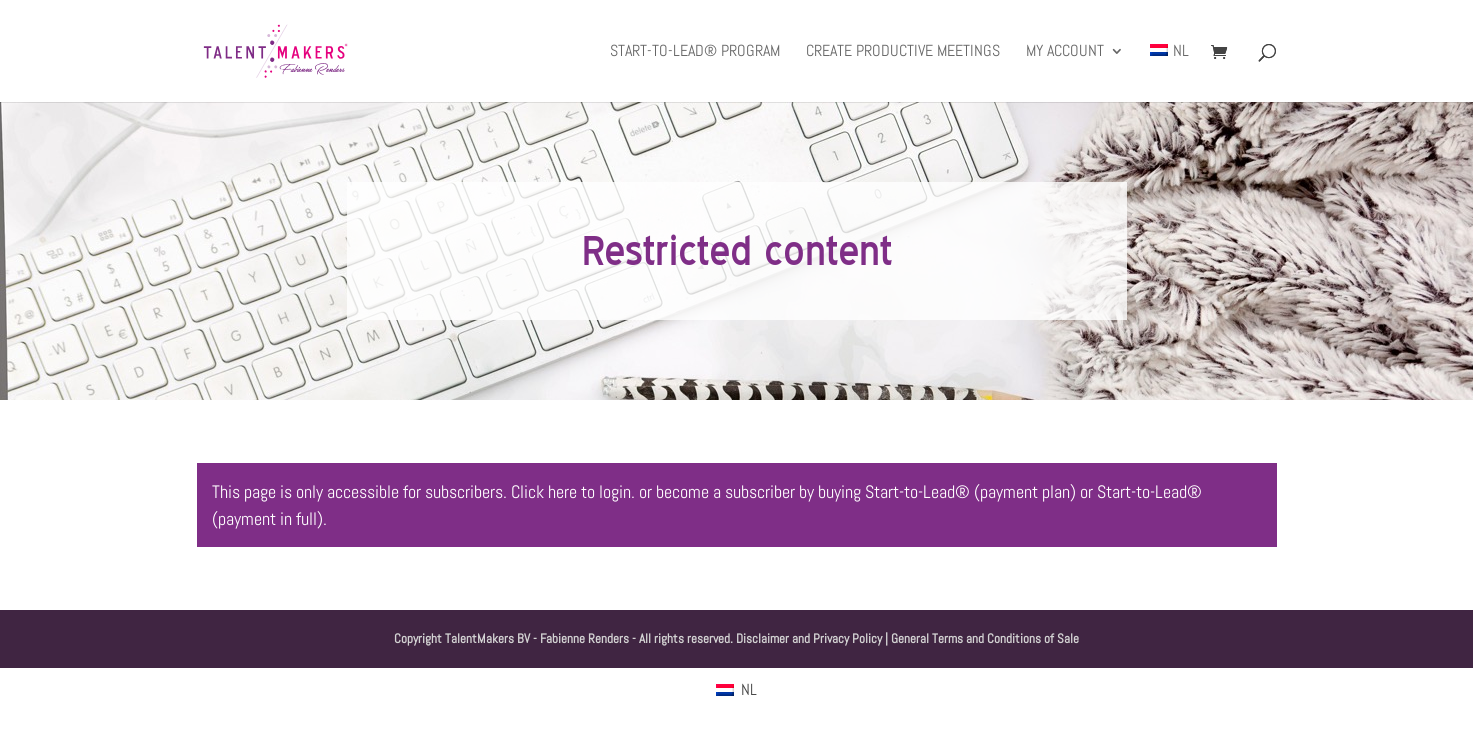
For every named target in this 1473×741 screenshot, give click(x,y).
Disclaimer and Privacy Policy (809, 638)
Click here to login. (573, 491)
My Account (1065, 52)
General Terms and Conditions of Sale (985, 638)
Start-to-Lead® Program (695, 52)
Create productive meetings (903, 52)
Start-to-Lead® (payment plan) (970, 491)
